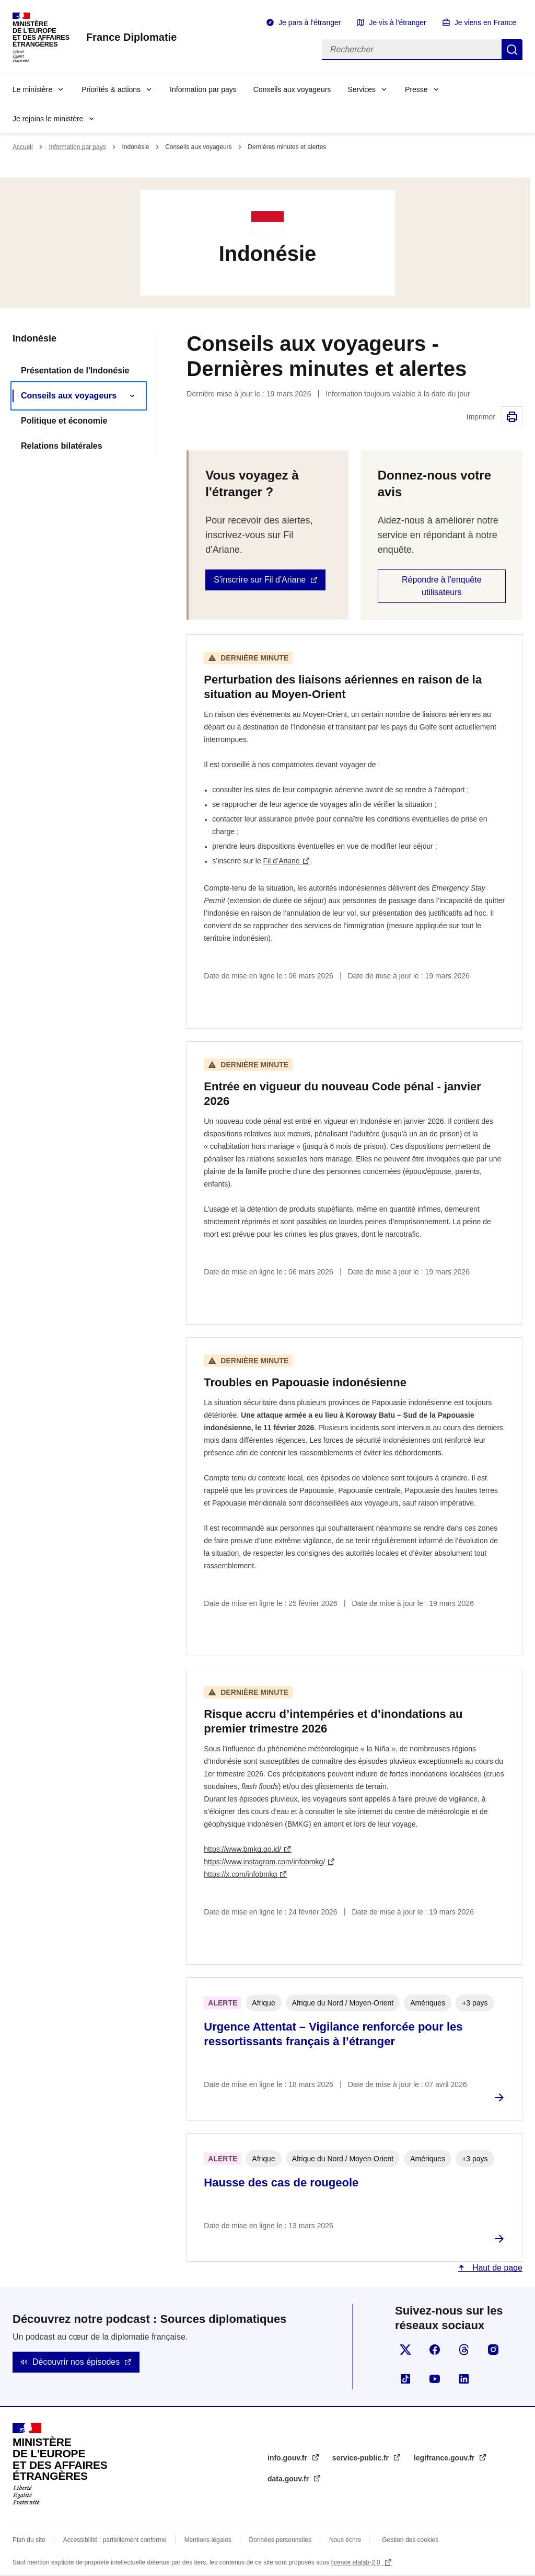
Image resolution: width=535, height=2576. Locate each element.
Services (361, 89)
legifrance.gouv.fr (445, 2458)
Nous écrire (345, 2540)
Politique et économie (64, 420)
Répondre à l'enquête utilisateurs (442, 586)
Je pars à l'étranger (309, 22)
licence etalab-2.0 (356, 2562)
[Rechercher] (412, 49)
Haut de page (496, 2267)
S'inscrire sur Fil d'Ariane (260, 579)
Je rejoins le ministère (48, 119)
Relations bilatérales (61, 445)
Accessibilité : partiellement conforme (115, 2540)
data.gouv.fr (289, 2479)
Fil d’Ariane (281, 861)
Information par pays (203, 89)
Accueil (23, 147)
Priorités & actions (111, 89)
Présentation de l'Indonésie (75, 370)
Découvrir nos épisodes (76, 2361)
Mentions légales (207, 2540)
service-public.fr (361, 2458)
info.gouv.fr (288, 2458)
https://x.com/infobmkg (240, 1874)
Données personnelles (280, 2540)
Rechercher (512, 49)
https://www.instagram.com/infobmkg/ (264, 1861)
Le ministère (32, 89)
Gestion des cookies (410, 2540)
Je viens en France (485, 22)
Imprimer (512, 416)
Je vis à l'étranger (397, 22)
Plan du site (29, 2540)
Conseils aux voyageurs (292, 89)
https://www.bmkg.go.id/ (242, 1849)
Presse (416, 89)
